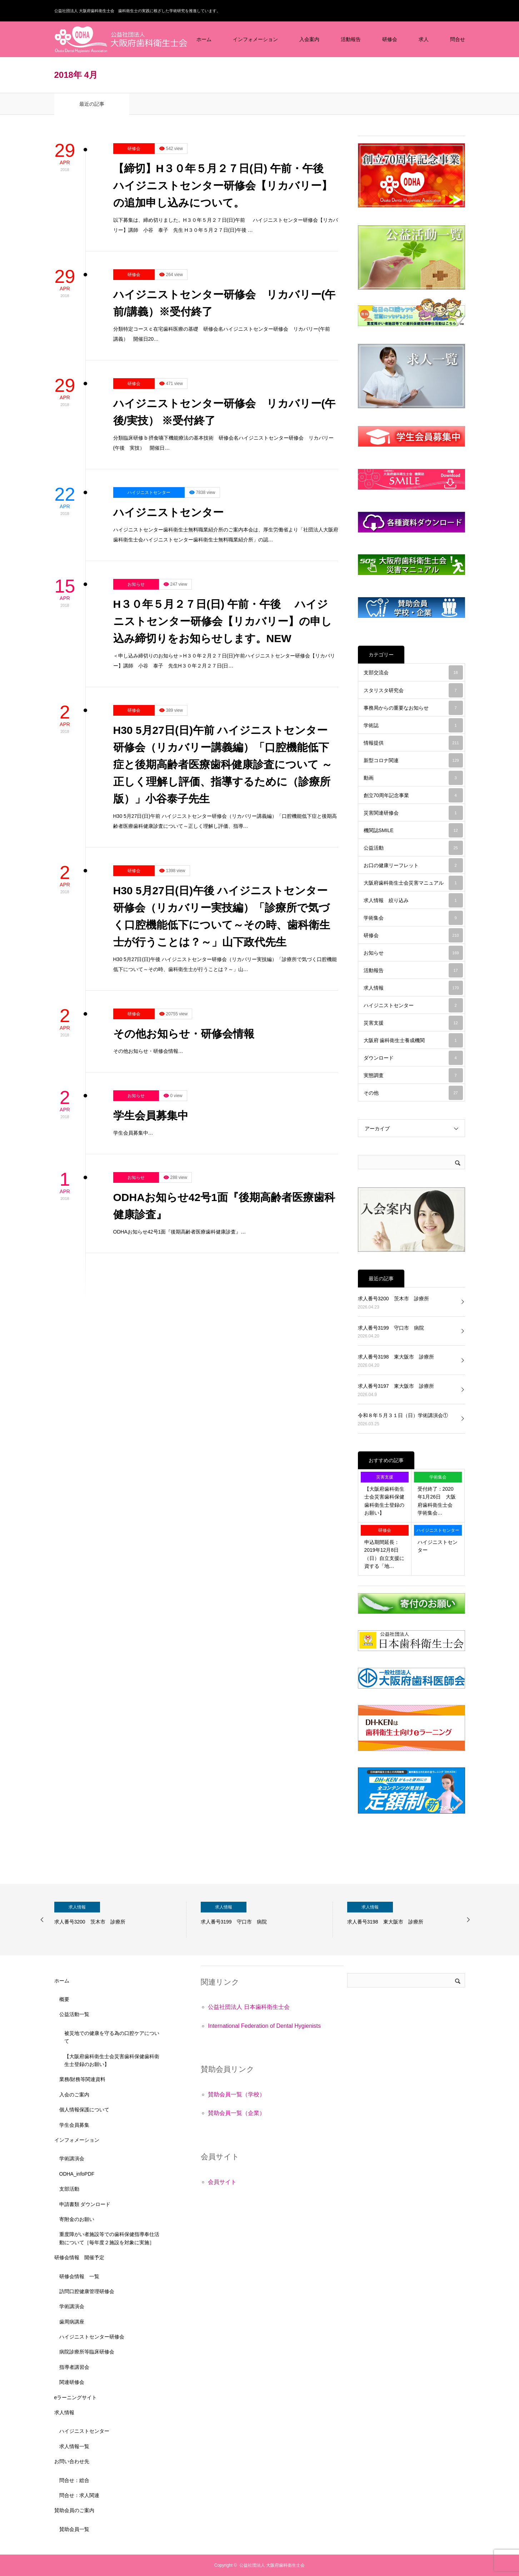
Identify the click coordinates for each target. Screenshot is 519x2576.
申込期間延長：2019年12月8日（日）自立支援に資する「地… (384, 1554)
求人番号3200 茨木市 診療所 (393, 1298)
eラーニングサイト (75, 2397)
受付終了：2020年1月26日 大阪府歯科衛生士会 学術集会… (438, 1501)
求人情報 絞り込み (413, 900)
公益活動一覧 (74, 2014)
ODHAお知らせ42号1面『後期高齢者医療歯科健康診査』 (224, 1205)
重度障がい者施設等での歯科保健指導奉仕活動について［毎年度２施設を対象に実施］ (109, 2238)
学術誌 (413, 725)
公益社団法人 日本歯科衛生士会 (248, 2007)
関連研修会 (71, 2382)
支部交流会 (413, 672)
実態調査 (413, 1075)
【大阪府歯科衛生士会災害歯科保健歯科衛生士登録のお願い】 (384, 1501)
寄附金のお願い (76, 2219)
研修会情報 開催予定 (79, 2257)
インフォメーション (255, 39)
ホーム (203, 39)
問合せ (457, 39)
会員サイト (222, 2182)
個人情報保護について (84, 2109)
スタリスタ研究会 (413, 690)
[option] (120, 1919)
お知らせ (136, 584)
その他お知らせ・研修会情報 (183, 1034)
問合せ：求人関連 (79, 2495)
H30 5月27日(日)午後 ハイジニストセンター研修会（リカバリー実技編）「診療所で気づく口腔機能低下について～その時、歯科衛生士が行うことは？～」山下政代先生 (221, 916)
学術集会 (413, 918)
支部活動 (69, 2189)
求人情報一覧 (74, 2446)
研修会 (389, 39)
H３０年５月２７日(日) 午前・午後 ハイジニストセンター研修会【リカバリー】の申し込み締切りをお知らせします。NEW (222, 621)
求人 (424, 39)
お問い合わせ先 (71, 2461)
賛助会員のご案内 (74, 2510)
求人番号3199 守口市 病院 (391, 1328)
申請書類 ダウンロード (85, 2204)
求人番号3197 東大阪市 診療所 (396, 1386)
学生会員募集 (74, 2125)
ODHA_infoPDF (77, 2174)
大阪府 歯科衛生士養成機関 (413, 1040)
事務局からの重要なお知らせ (413, 708)
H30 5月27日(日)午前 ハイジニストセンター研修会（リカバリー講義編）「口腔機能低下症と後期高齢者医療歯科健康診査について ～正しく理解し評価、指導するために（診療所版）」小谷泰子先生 (222, 764)
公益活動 (413, 848)
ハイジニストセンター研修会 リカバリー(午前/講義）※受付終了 (224, 303)
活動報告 (351, 39)
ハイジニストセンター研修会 (91, 2337)
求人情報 (413, 988)
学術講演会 (71, 2158)
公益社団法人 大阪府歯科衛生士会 (272, 2565)
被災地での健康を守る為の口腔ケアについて (111, 2037)
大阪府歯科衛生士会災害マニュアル (413, 883)
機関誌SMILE (413, 830)
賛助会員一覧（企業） (236, 2113)
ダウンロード (413, 1058)
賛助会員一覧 (74, 2529)
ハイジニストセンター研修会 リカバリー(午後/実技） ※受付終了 (224, 411)
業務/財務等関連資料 (82, 2079)
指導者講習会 (74, 2367)
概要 (64, 1999)
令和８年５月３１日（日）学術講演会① (403, 1415)
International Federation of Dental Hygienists (264, 2026)
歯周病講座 (71, 2322)
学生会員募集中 (150, 1115)
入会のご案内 (74, 2094)
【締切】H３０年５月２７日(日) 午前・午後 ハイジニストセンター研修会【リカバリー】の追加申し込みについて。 (225, 185)
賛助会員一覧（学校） (236, 2094)
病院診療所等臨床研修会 (86, 2352)
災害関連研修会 (413, 813)
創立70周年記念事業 (413, 795)
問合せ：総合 (74, 2480)
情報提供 (413, 743)
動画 (413, 778)
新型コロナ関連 (413, 760)
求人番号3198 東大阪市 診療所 (396, 1357)
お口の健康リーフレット (413, 865)
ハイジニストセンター (149, 492)
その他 (413, 1093)
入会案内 (309, 39)
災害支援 (413, 1023)
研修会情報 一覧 (79, 2276)
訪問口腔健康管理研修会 (86, 2291)
